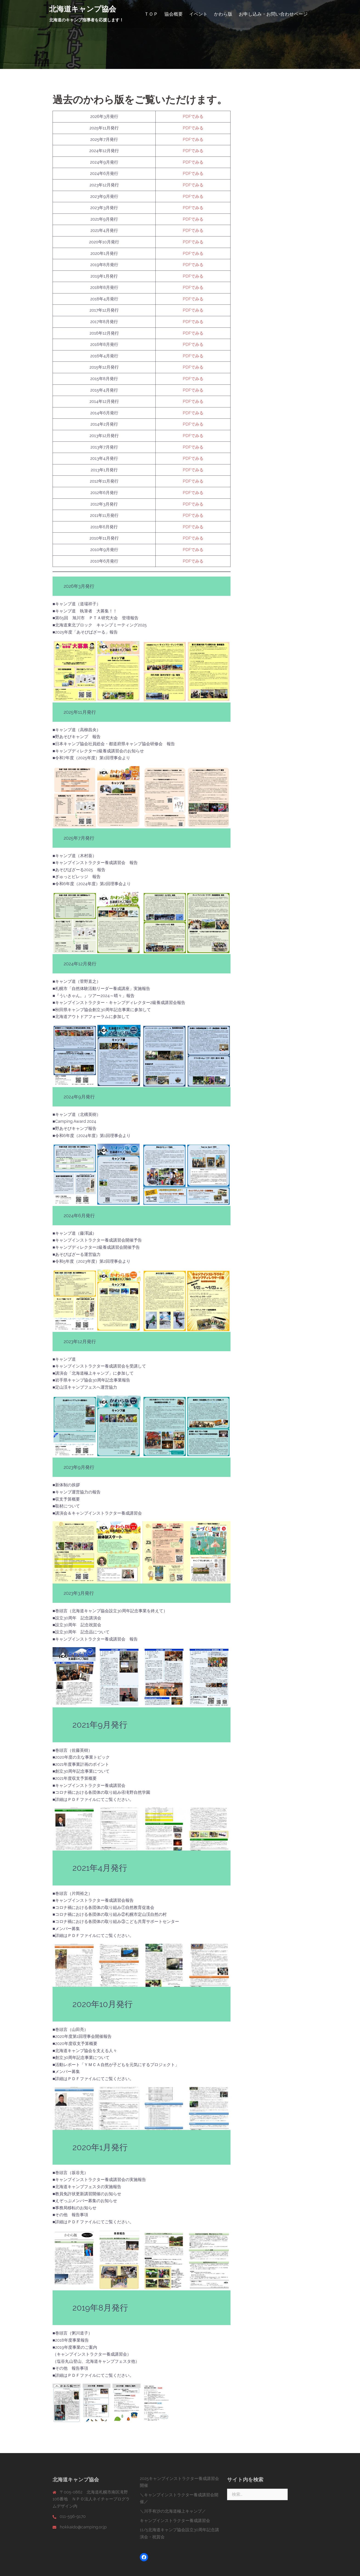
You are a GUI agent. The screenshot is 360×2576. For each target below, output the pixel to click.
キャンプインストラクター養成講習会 (175, 2520)
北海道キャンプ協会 (82, 9)
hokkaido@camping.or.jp (83, 2527)
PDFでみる (193, 116)
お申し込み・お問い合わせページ (273, 14)
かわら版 (223, 14)
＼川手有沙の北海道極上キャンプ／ (173, 2511)
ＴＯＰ (151, 14)
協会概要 (173, 14)
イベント (198, 14)
